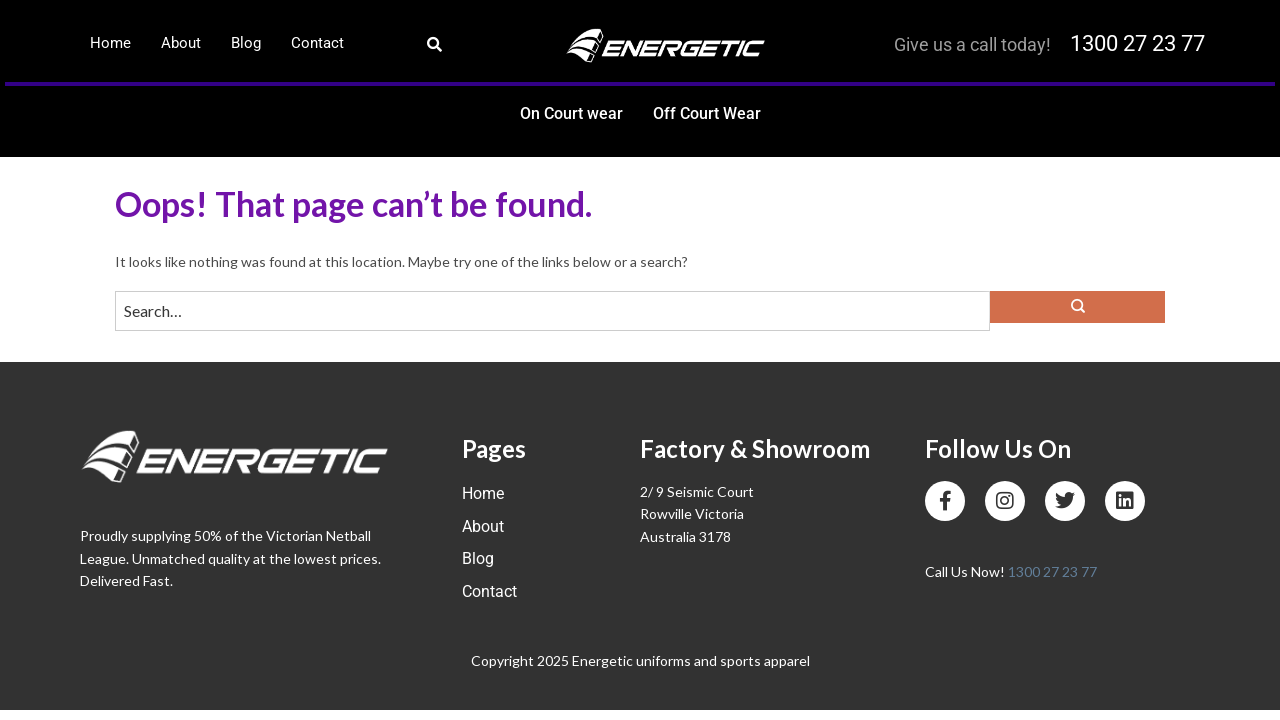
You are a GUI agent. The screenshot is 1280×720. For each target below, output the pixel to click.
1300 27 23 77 (1137, 43)
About (181, 43)
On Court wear (571, 113)
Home (110, 43)
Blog (246, 43)
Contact (317, 43)
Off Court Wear (707, 113)
